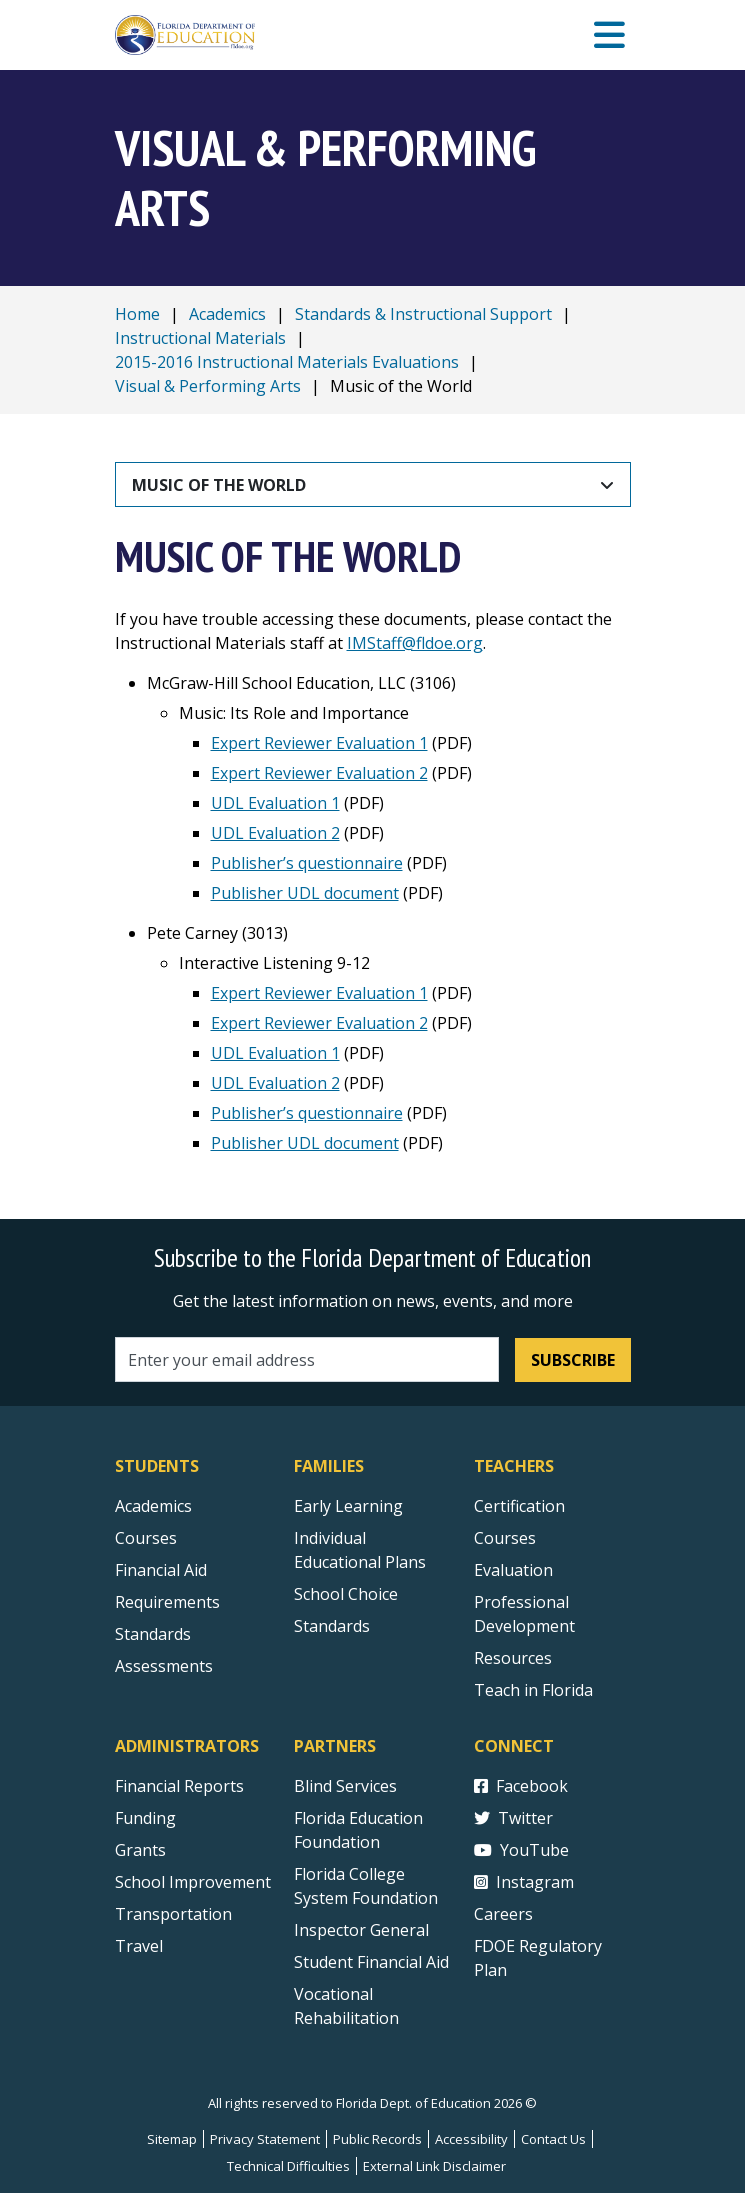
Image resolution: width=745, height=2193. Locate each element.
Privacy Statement (265, 2139)
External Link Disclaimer (434, 2166)
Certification (519, 1506)
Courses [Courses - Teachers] (505, 1538)
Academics (227, 314)
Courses (146, 1538)
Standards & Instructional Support (423, 314)
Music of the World (219, 485)
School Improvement (193, 1882)
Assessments (164, 1666)
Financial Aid (161, 1570)
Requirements (167, 1602)
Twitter (513, 1818)
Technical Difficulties (288, 2166)
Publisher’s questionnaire (307, 863)
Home (137, 314)
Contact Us (553, 2139)
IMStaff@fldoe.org (415, 643)
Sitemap (172, 2139)
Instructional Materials (200, 338)
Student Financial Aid (371, 1962)
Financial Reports (179, 1786)
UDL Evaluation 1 (275, 803)
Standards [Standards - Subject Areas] (153, 1634)
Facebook (521, 1786)
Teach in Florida (533, 1690)
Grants (140, 1850)
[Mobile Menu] (609, 35)
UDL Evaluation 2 (275, 833)
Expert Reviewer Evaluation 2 (319, 773)
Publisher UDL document (305, 893)
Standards (332, 1626)
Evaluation (513, 1570)
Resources (513, 1658)
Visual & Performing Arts (208, 386)
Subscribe (573, 1360)
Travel (139, 1946)
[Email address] (307, 1359)
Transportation (173, 1914)
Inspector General (361, 1930)
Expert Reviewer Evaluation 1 (319, 743)
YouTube (521, 1850)
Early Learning (348, 1506)
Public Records (377, 2139)
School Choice (346, 1594)
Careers (503, 1914)
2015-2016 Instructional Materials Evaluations (287, 362)
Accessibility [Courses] (471, 2139)
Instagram (524, 1882)
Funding (145, 1818)
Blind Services (345, 1786)
